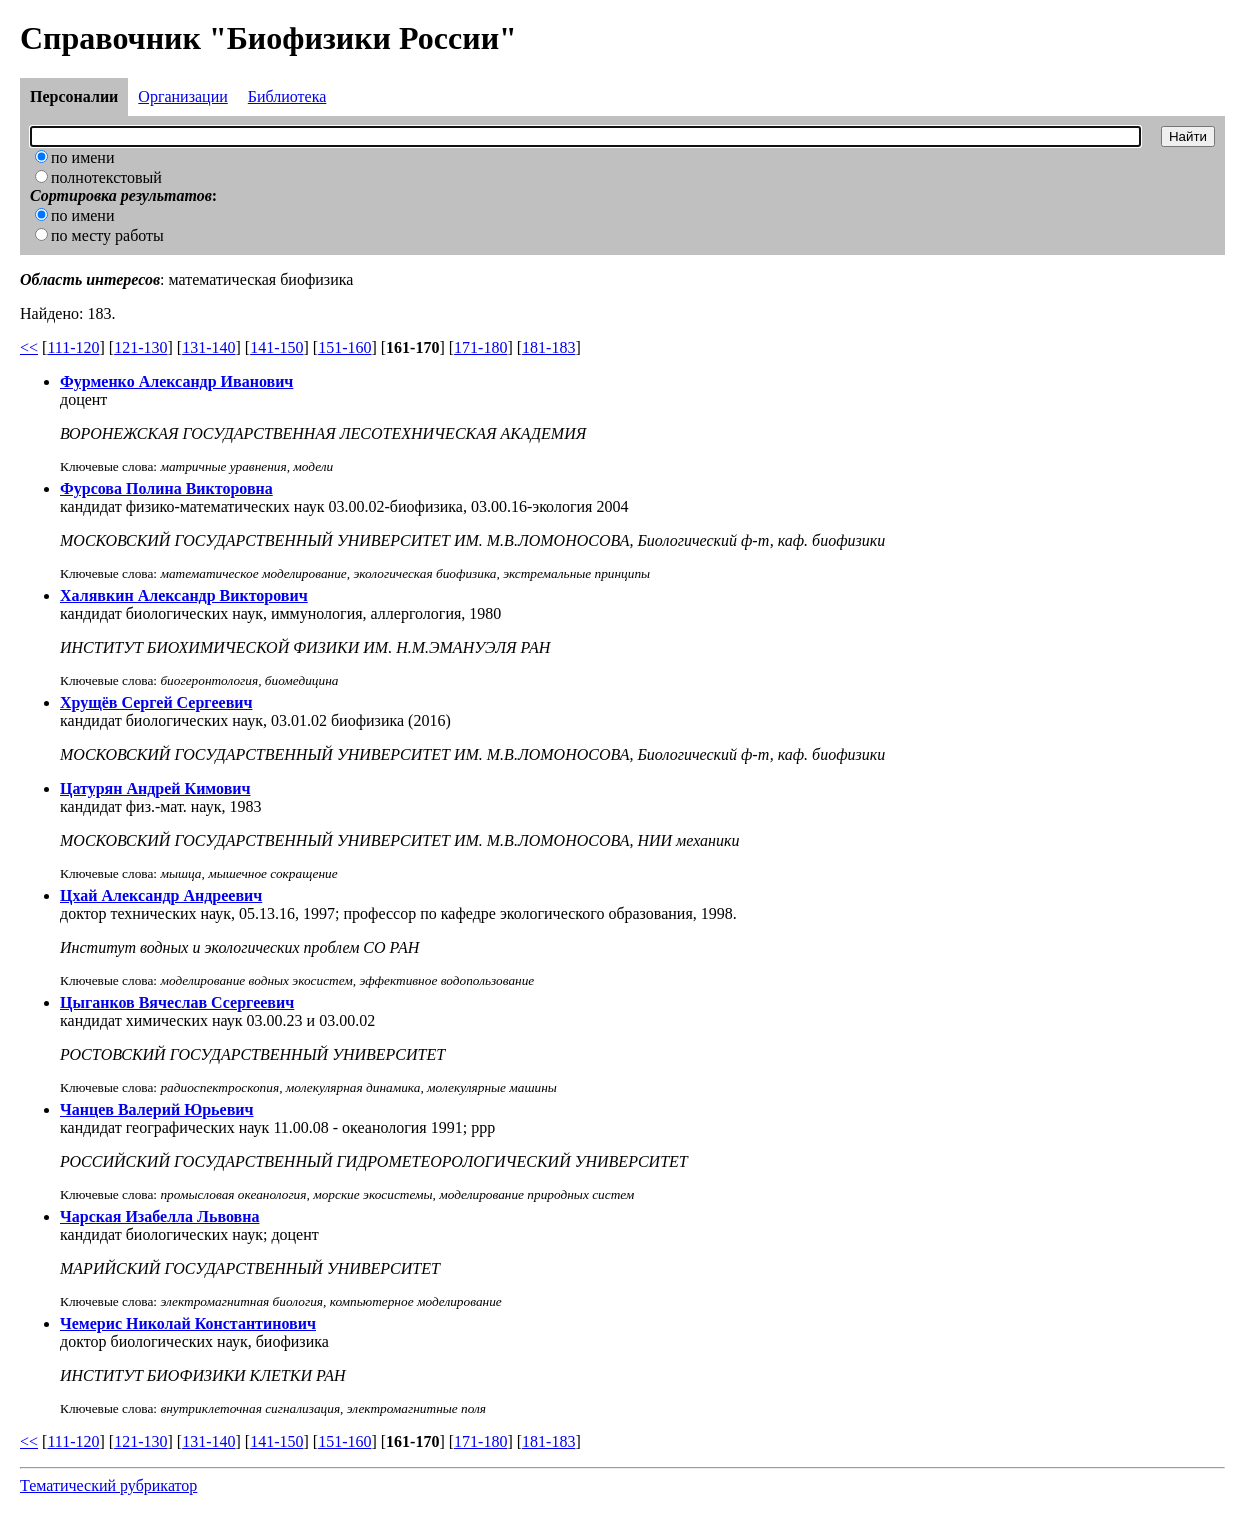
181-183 (548, 347)
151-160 (344, 347)
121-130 (140, 347)
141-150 (276, 347)
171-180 (480, 347)
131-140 (208, 347)
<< (29, 347)
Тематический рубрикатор (108, 1485)
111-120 (73, 347)
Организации (182, 96)
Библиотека (287, 96)
